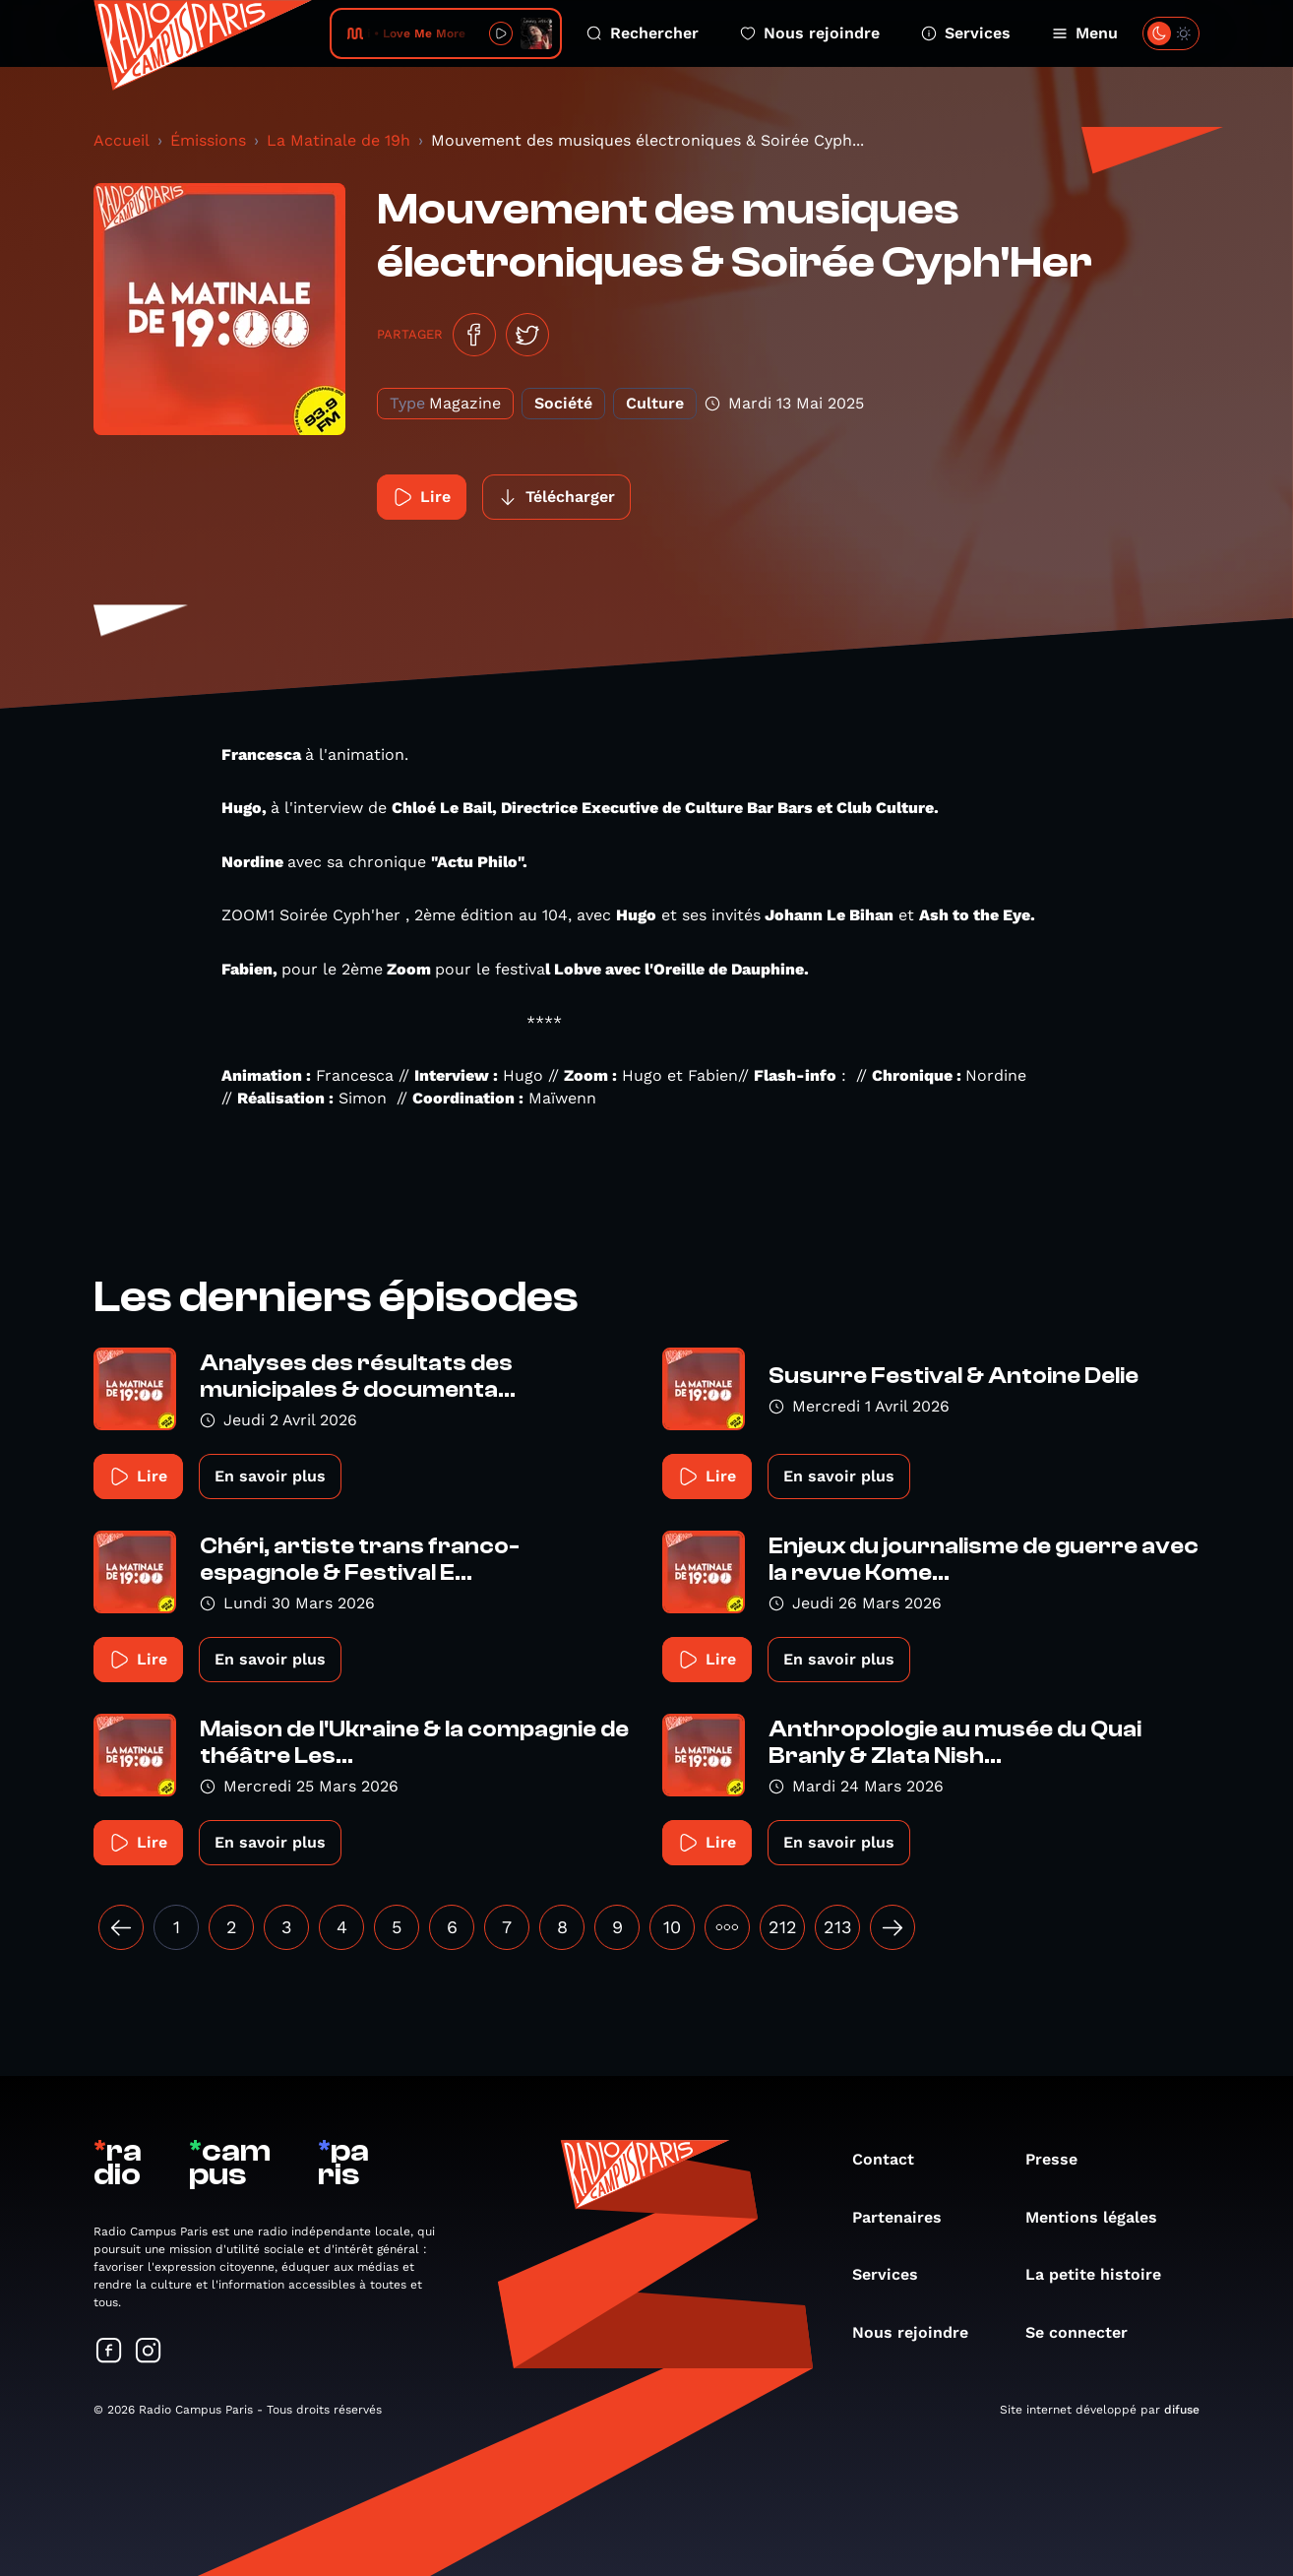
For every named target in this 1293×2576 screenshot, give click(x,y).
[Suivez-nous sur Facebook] (109, 2352)
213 (838, 1926)
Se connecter (1086, 2332)
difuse (1182, 2410)
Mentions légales (1101, 2217)
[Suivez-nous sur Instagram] (148, 2352)
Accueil (121, 140)
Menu (1085, 33)
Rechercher (642, 33)
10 (672, 1926)
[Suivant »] (892, 1927)
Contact (893, 2159)
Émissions (208, 140)
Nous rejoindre (810, 33)
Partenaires (906, 2217)
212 (783, 1926)
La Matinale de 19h (338, 140)
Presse (1061, 2159)
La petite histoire (1103, 2274)
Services (966, 33)
